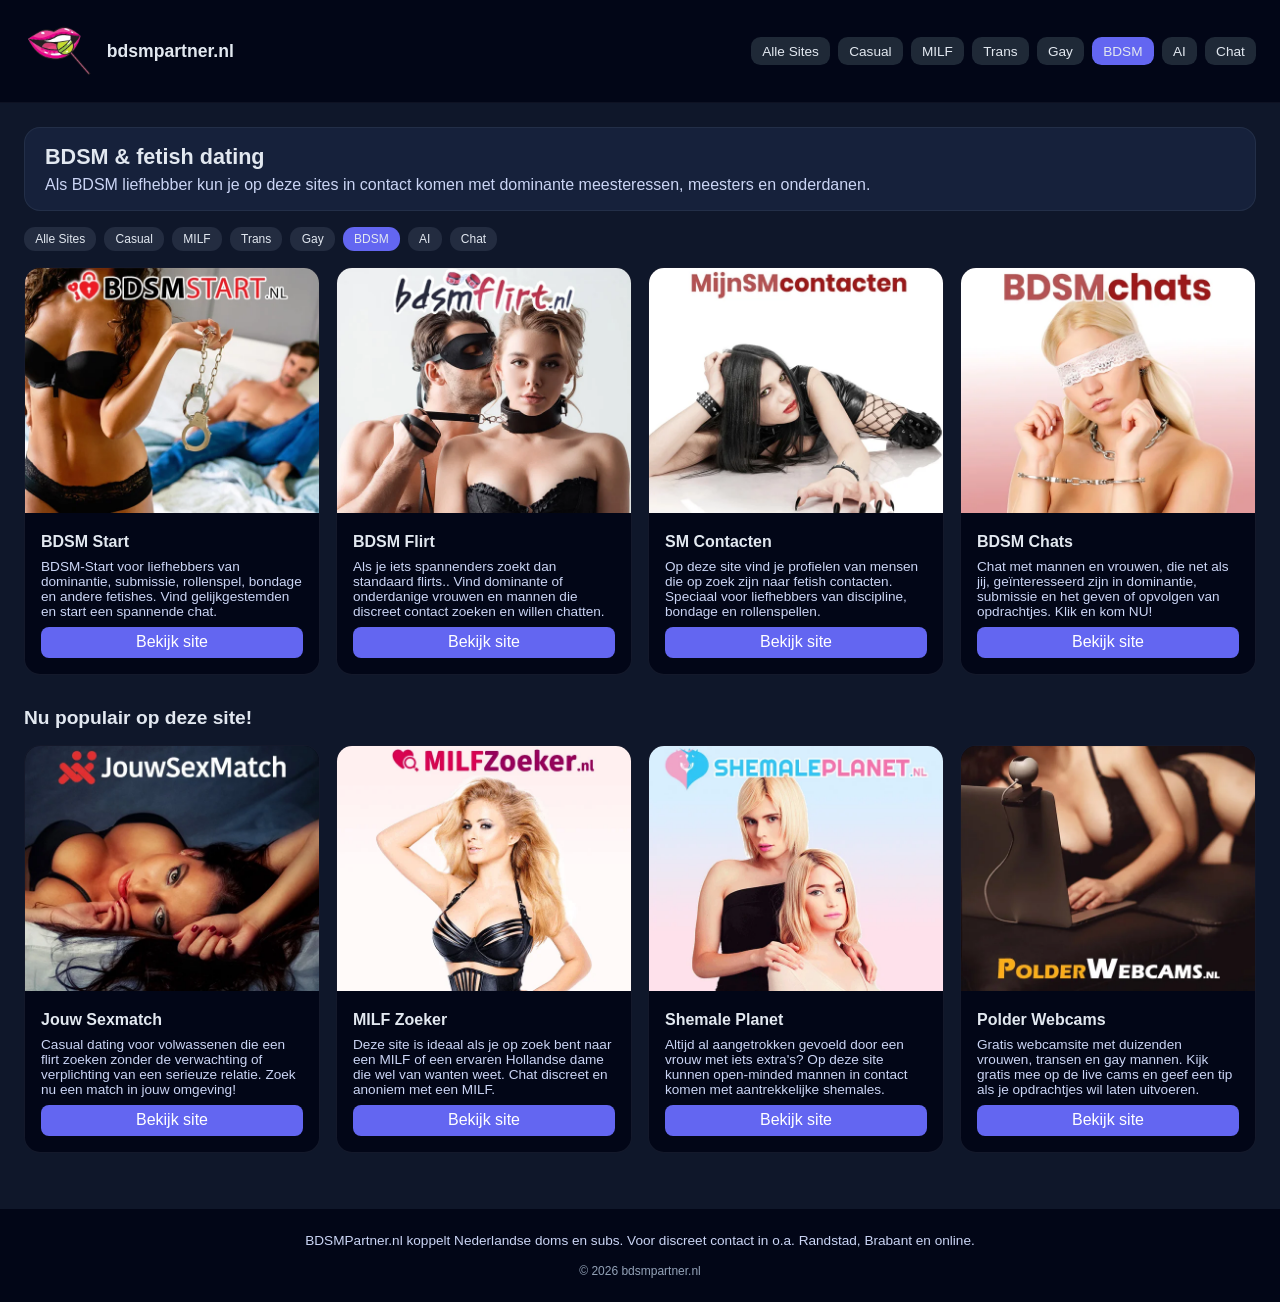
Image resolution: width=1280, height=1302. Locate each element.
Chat (1230, 51)
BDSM (1122, 51)
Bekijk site (172, 641)
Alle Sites (790, 51)
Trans (1000, 51)
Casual (870, 51)
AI (1179, 51)
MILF (937, 51)
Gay (1060, 51)
